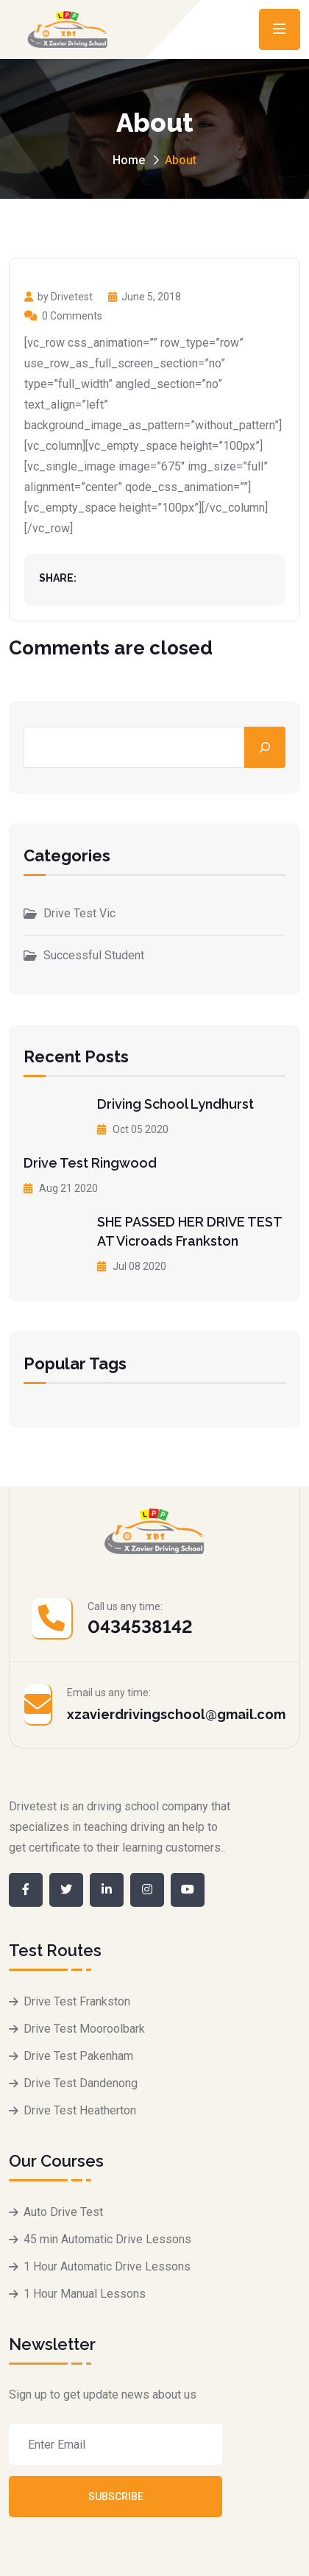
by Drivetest (58, 297)
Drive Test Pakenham (78, 2056)
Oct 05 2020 (132, 1129)
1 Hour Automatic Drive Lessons (107, 2266)
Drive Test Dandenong (81, 2083)
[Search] (264, 747)
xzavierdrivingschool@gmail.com (176, 1714)
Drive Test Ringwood (90, 1163)
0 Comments (63, 316)
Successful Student (93, 955)
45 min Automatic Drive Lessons (107, 2239)
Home (129, 160)
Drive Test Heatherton (80, 2110)
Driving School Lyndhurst (175, 1104)
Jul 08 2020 (131, 1266)
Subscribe (115, 2496)
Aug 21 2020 (61, 1188)
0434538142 (140, 1626)
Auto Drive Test (63, 2212)
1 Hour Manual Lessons (85, 2294)
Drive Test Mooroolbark (84, 2029)
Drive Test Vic (79, 913)
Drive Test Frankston (77, 2001)
